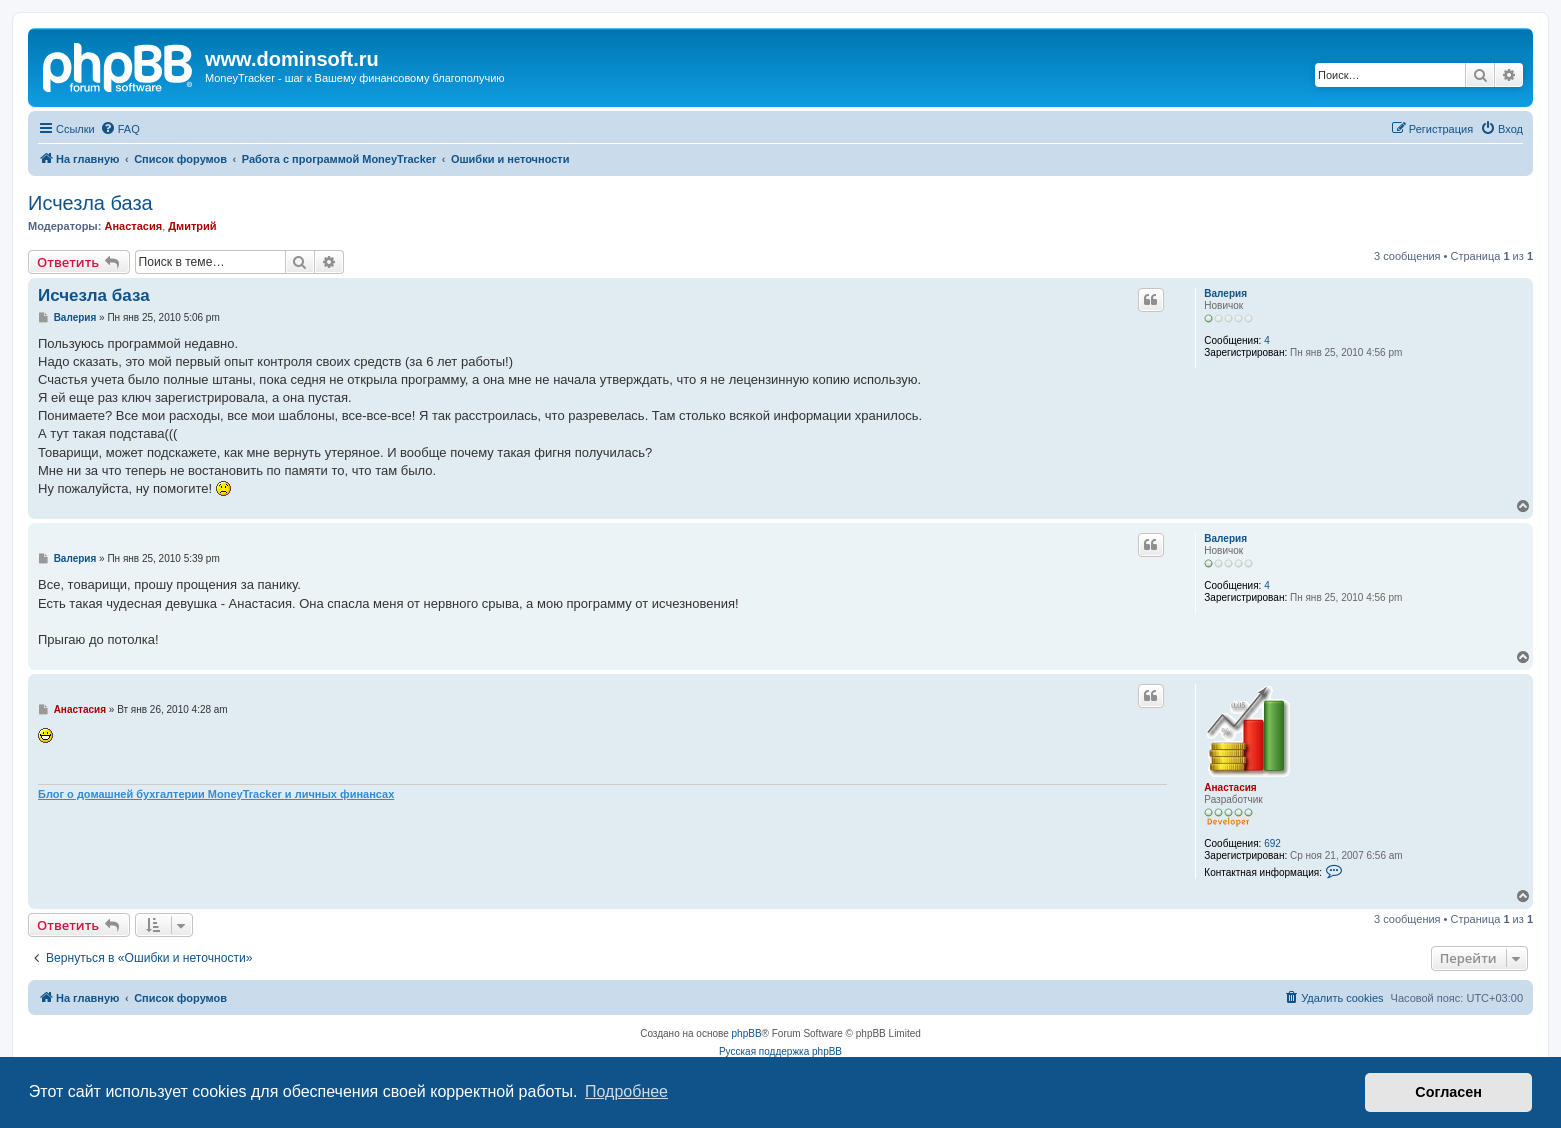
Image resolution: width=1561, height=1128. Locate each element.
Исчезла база (90, 203)
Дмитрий (192, 226)
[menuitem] (120, 129)
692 (1272, 843)
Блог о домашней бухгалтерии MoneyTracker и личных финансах (216, 794)
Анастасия (133, 226)
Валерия (1225, 293)
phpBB (747, 1033)
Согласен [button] (1448, 1092)
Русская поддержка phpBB (780, 1051)
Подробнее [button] (626, 1091)
